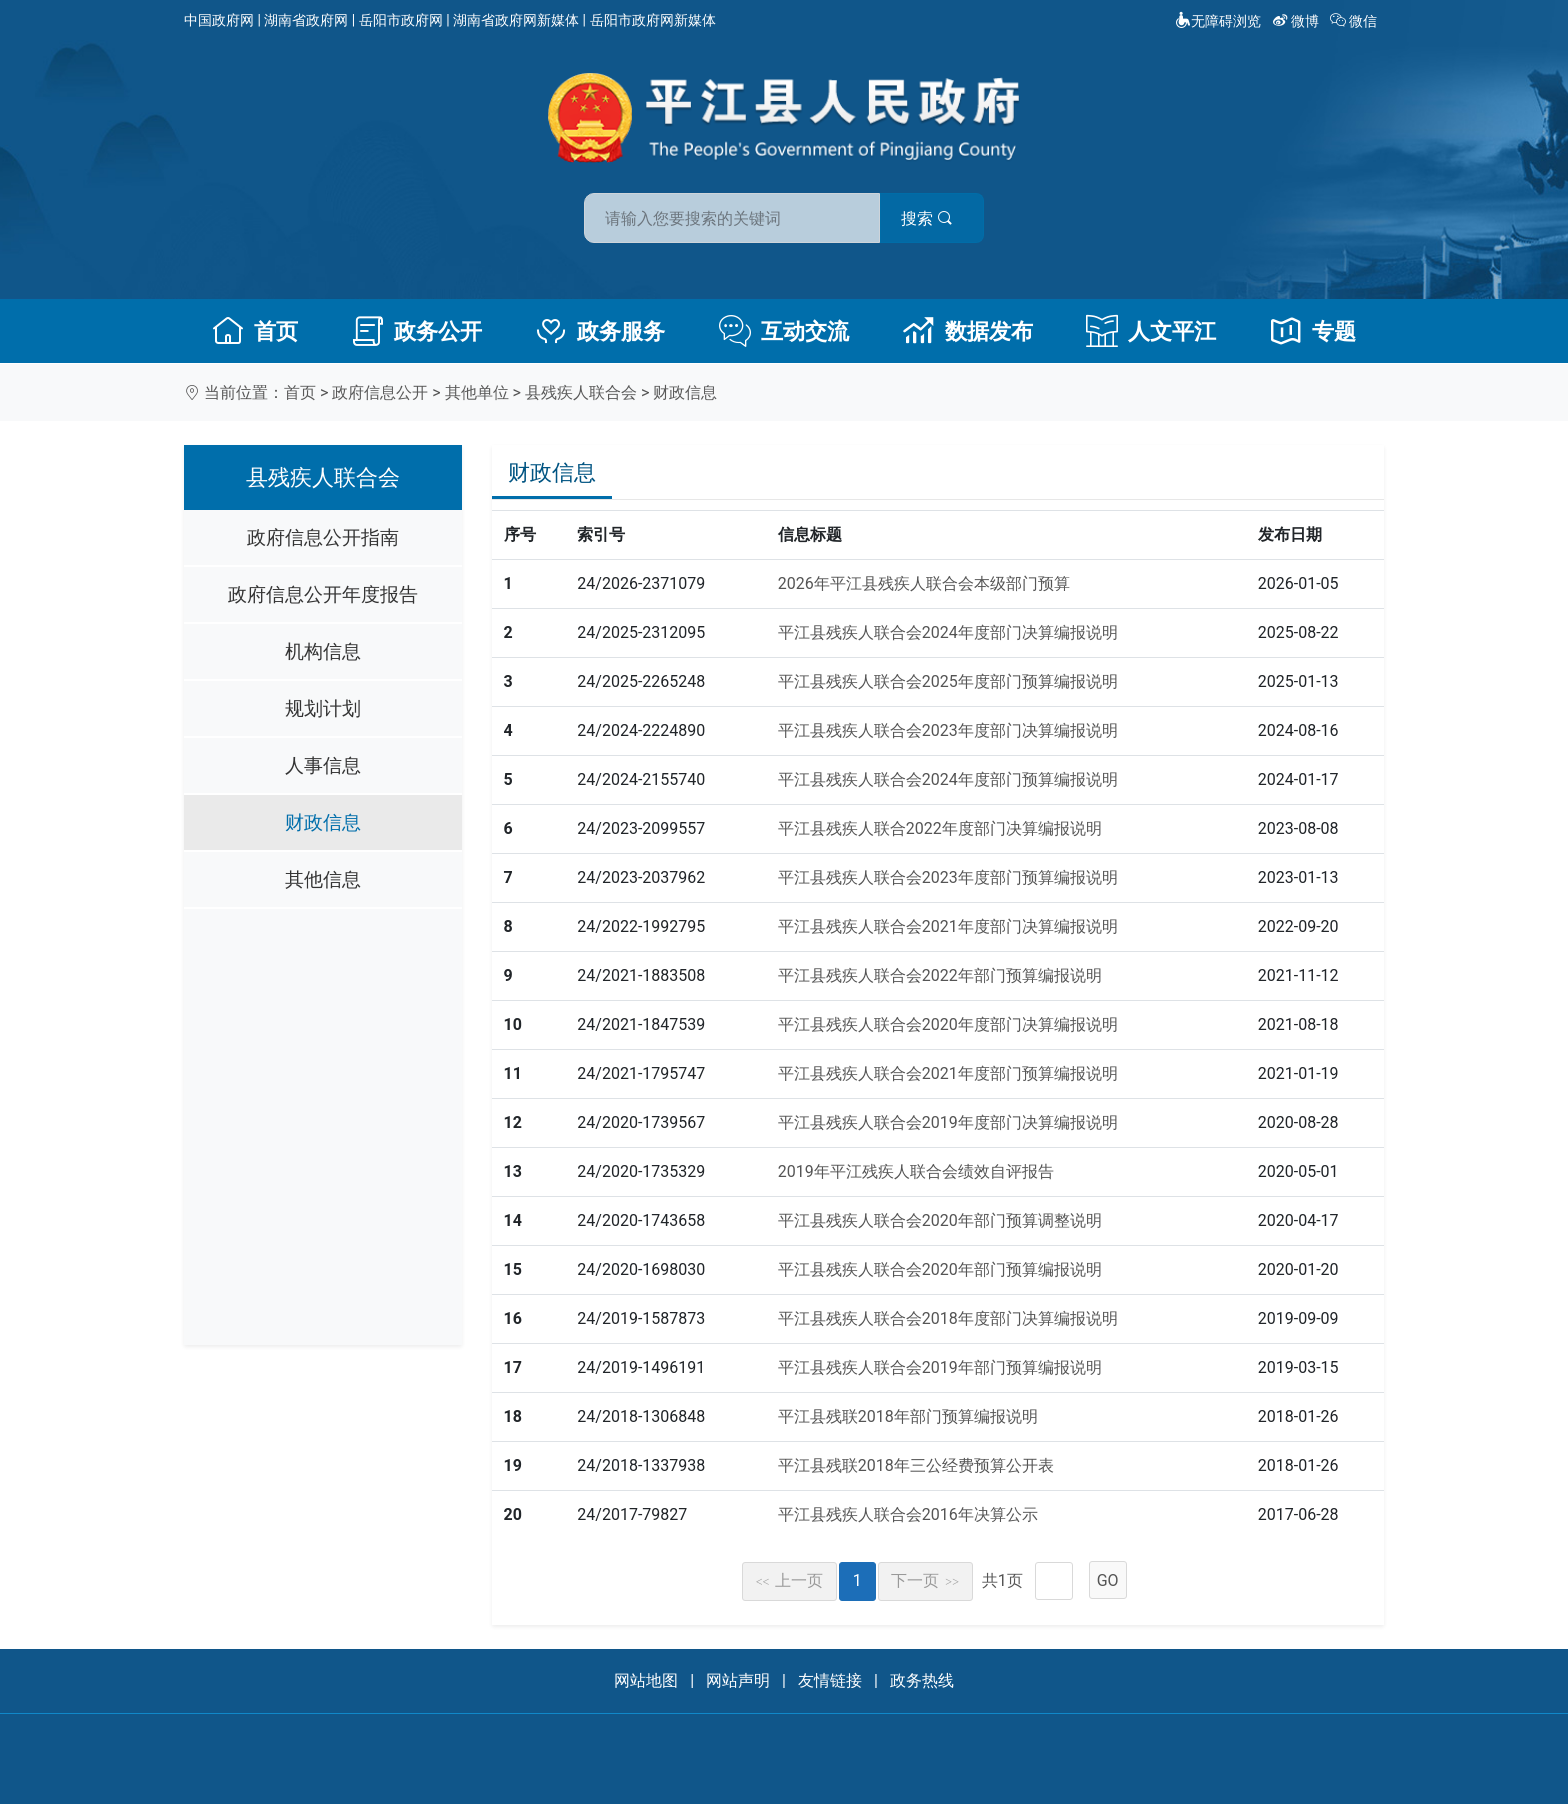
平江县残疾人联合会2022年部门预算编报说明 (940, 975)
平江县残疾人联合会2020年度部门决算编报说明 (948, 1024)
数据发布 (968, 331)
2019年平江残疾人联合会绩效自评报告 (916, 1171)
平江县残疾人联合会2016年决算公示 (908, 1514)
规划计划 (323, 708)
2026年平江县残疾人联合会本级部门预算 (924, 583)
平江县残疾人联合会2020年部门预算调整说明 (940, 1220)
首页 (255, 331)
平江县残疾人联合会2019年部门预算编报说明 (940, 1367)
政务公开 (417, 331)
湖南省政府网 (306, 20)
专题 (1313, 331)
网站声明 (738, 1680)
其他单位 (477, 392)
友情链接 (830, 1680)
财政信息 (685, 392)
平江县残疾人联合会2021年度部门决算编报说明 (948, 926)
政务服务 (600, 331)
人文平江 (1151, 331)
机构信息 (323, 651)
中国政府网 (219, 20)
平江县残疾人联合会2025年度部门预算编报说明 (948, 681)
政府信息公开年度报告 (323, 594)
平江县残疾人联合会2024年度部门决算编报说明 (948, 632)
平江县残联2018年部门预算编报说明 (908, 1416)
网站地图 (646, 1680)
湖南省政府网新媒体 (516, 20)
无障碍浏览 (1218, 21)
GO (1108, 1580)
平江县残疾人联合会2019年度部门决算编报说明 (948, 1122)
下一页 (925, 1580)
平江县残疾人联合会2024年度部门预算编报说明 (948, 779)
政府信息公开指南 (323, 537)
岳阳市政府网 (401, 20)
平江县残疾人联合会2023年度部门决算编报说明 (948, 730)
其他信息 (323, 879)
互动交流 (784, 331)
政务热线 (922, 1680)
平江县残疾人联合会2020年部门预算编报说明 (940, 1269)
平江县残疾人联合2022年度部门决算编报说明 (940, 828)
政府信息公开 (380, 392)
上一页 (790, 1580)
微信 (1355, 21)
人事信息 (323, 765)
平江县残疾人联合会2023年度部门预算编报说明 (948, 877)
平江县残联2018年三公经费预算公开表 (916, 1465)
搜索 (927, 218)
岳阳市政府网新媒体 (653, 20)
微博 (1297, 21)
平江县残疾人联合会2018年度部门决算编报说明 (948, 1318)
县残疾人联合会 (581, 392)
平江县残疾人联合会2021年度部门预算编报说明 (948, 1073)
